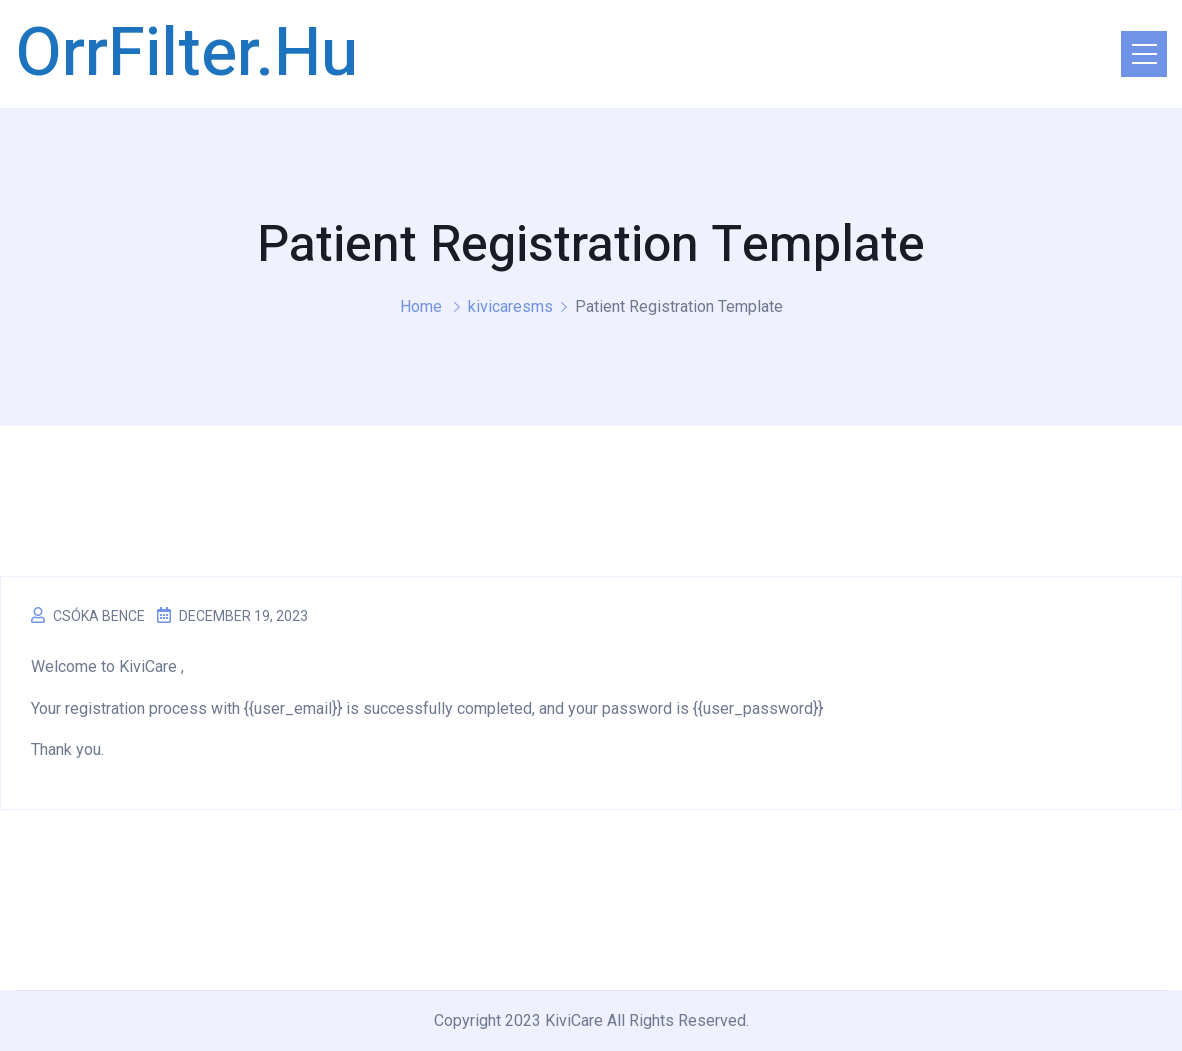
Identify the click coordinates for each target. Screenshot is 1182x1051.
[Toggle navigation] (1144, 54)
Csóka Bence (99, 616)
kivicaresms (510, 306)
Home (421, 306)
